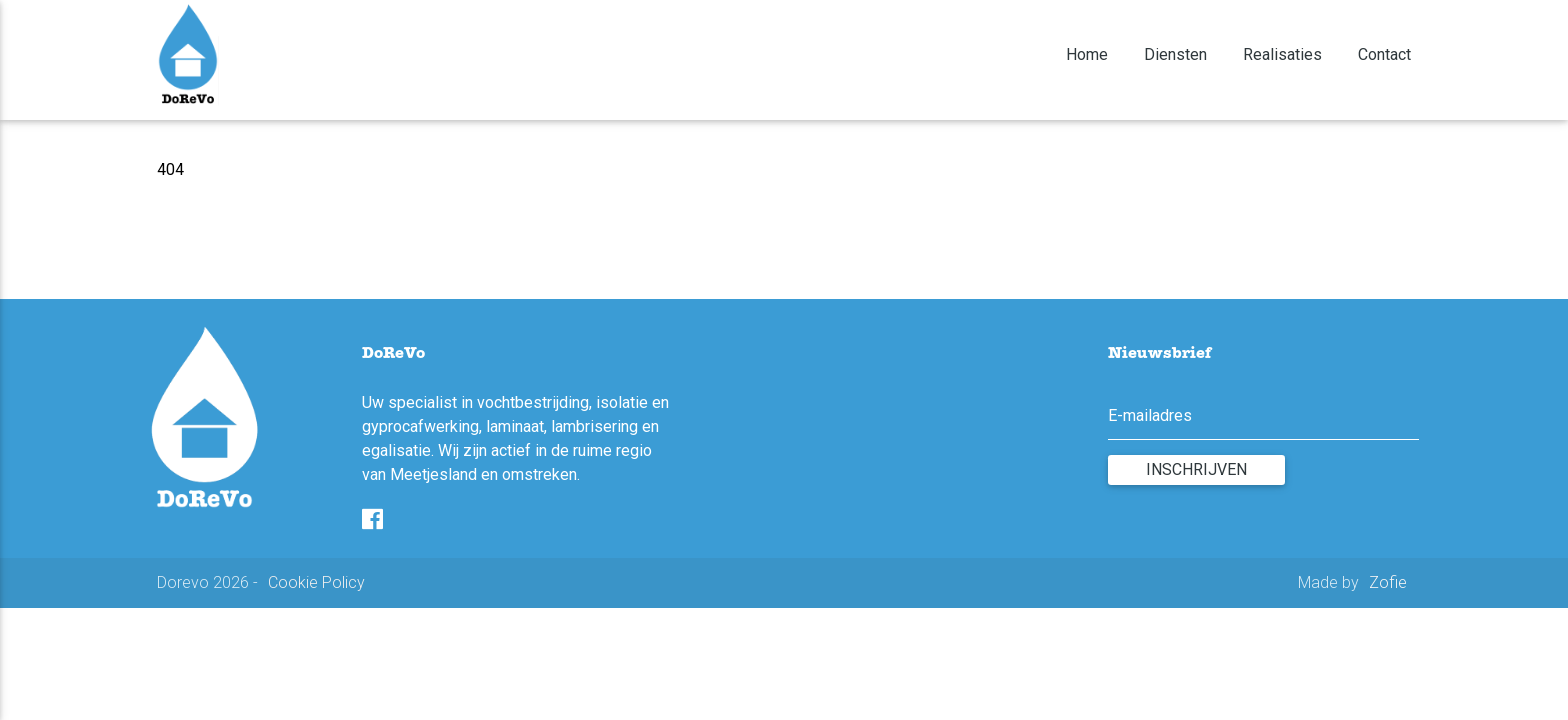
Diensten (1177, 54)
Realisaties (1284, 54)
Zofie (1388, 582)
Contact (1384, 54)
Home (1089, 54)
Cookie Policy (316, 582)
